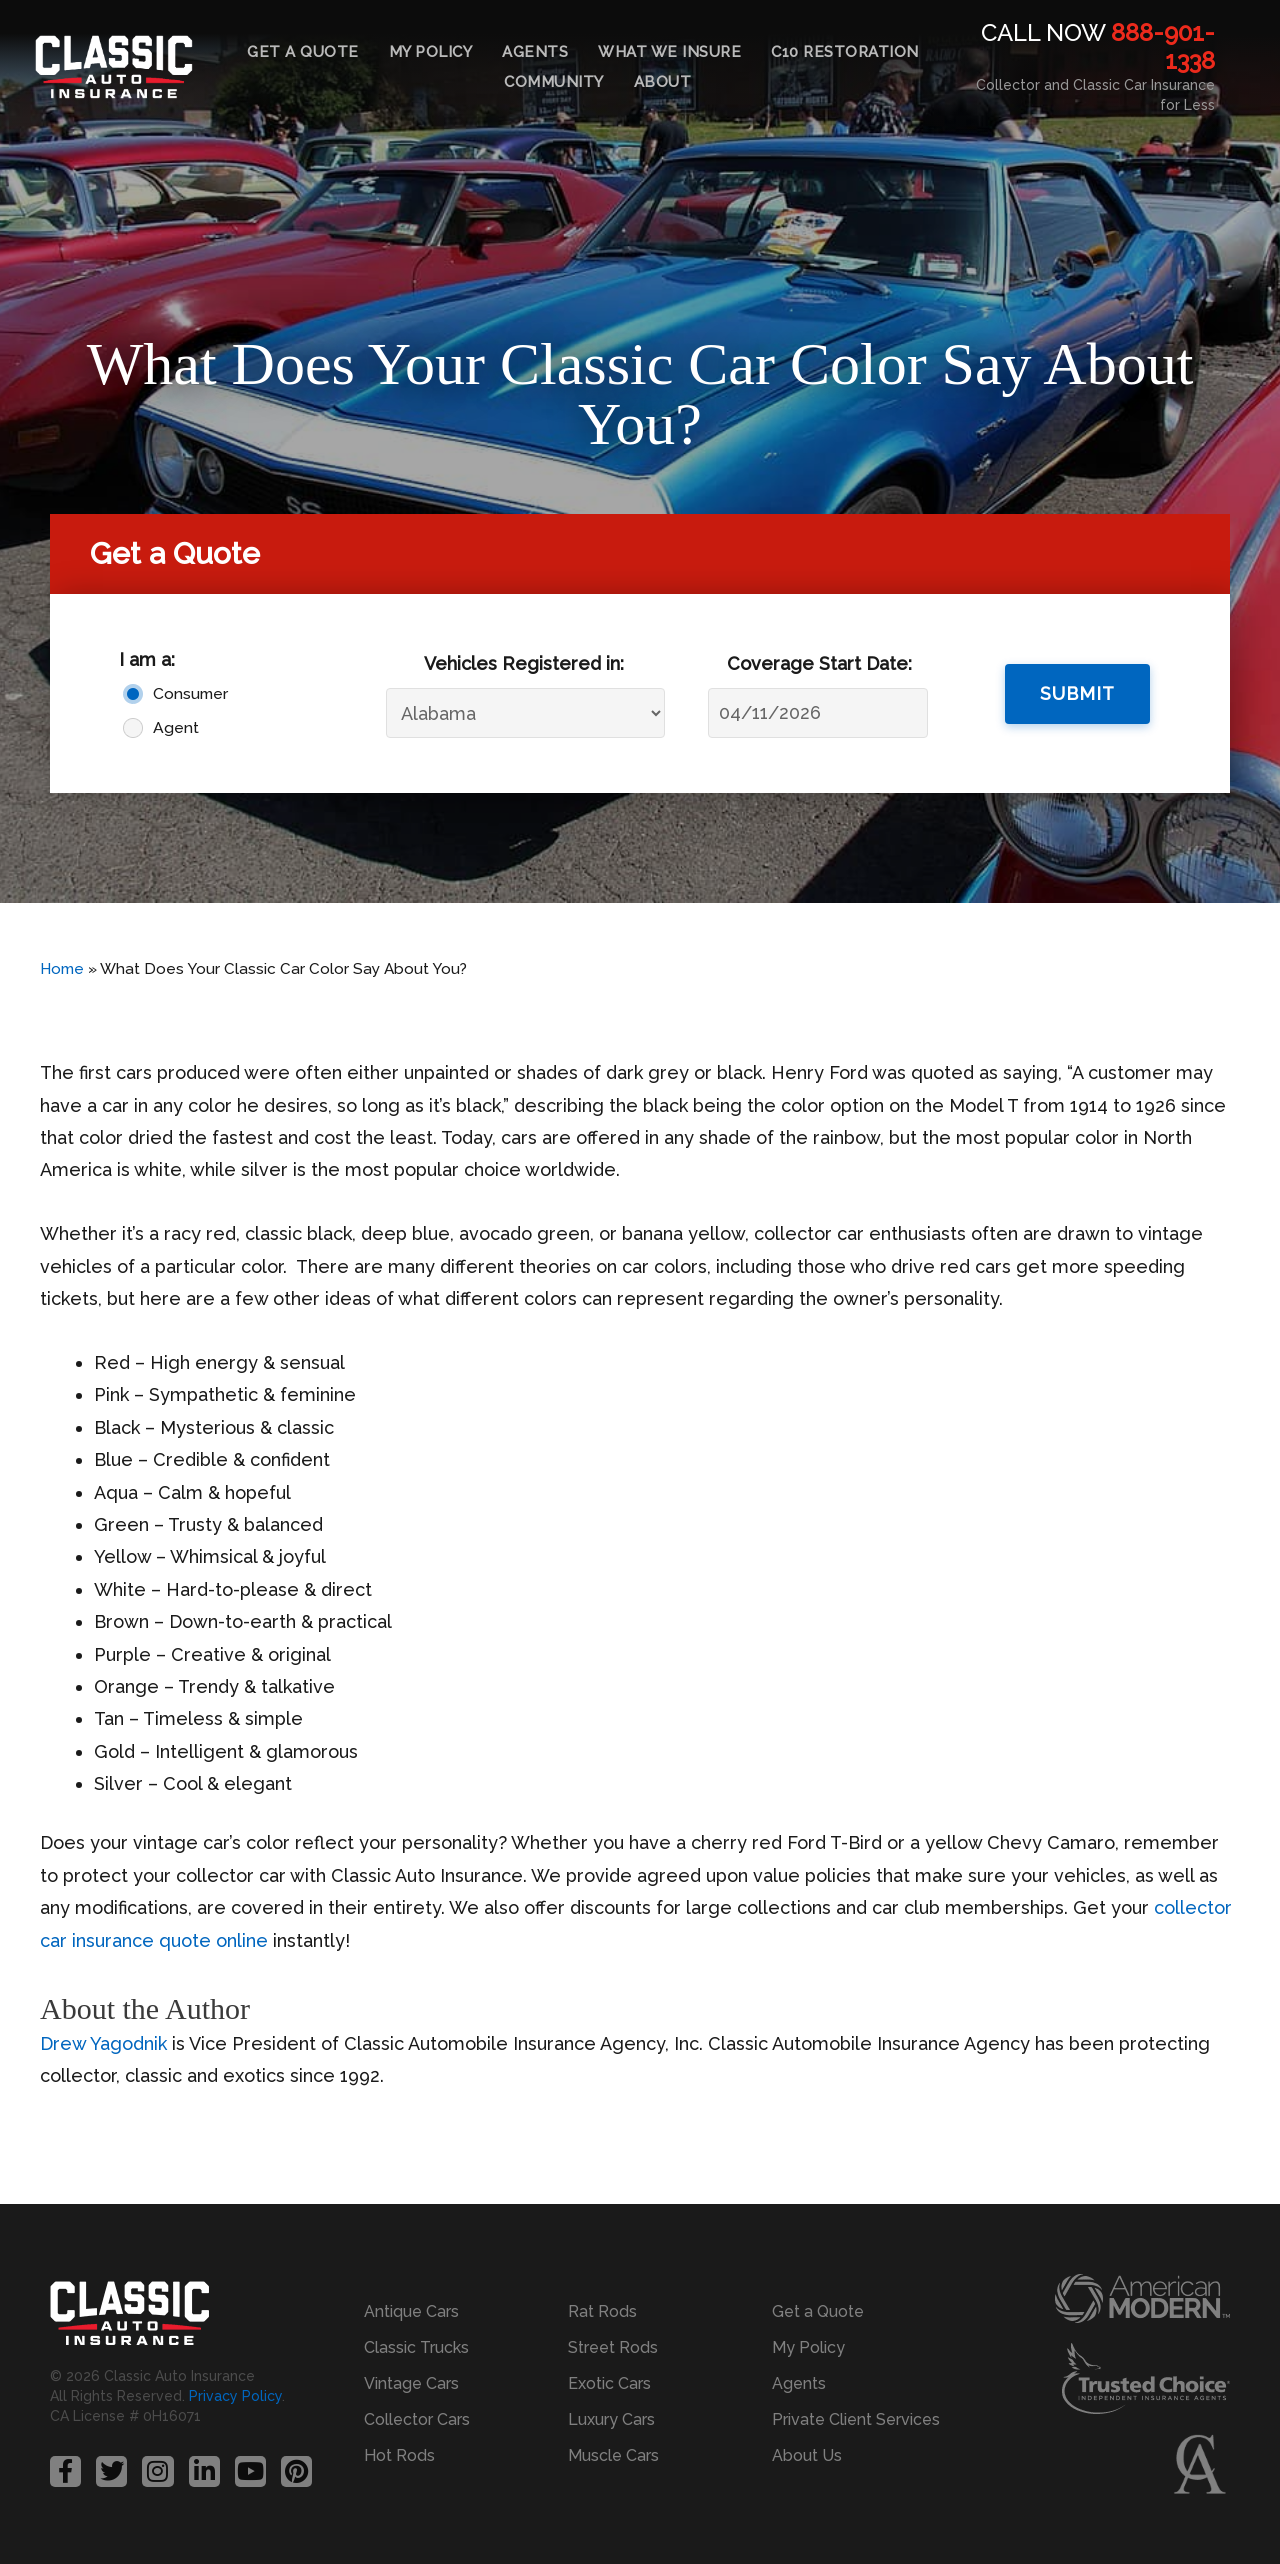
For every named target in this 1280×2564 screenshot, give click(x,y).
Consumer (190, 693)
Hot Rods (399, 2455)
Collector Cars (417, 2419)
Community (554, 82)
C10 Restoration (845, 52)
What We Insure (669, 52)
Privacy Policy (235, 2396)
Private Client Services (856, 2419)
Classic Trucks (416, 2347)
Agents (535, 52)
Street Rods (613, 2347)
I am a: (147, 659)
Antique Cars (411, 2311)
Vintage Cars (411, 2383)
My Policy (431, 52)
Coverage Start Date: (819, 663)
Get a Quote (303, 52)
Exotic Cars (609, 2383)
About (663, 82)
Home (62, 969)
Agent (176, 727)
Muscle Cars (613, 2455)
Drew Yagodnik (103, 2043)
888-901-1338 (1163, 47)
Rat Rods (602, 2311)
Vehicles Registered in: (524, 663)
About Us (807, 2455)
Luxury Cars (611, 2419)
